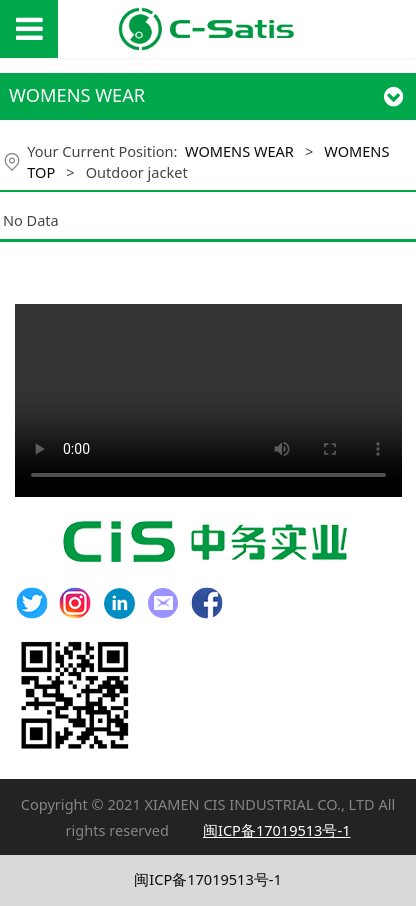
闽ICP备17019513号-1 (208, 879)
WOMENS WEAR (239, 151)
